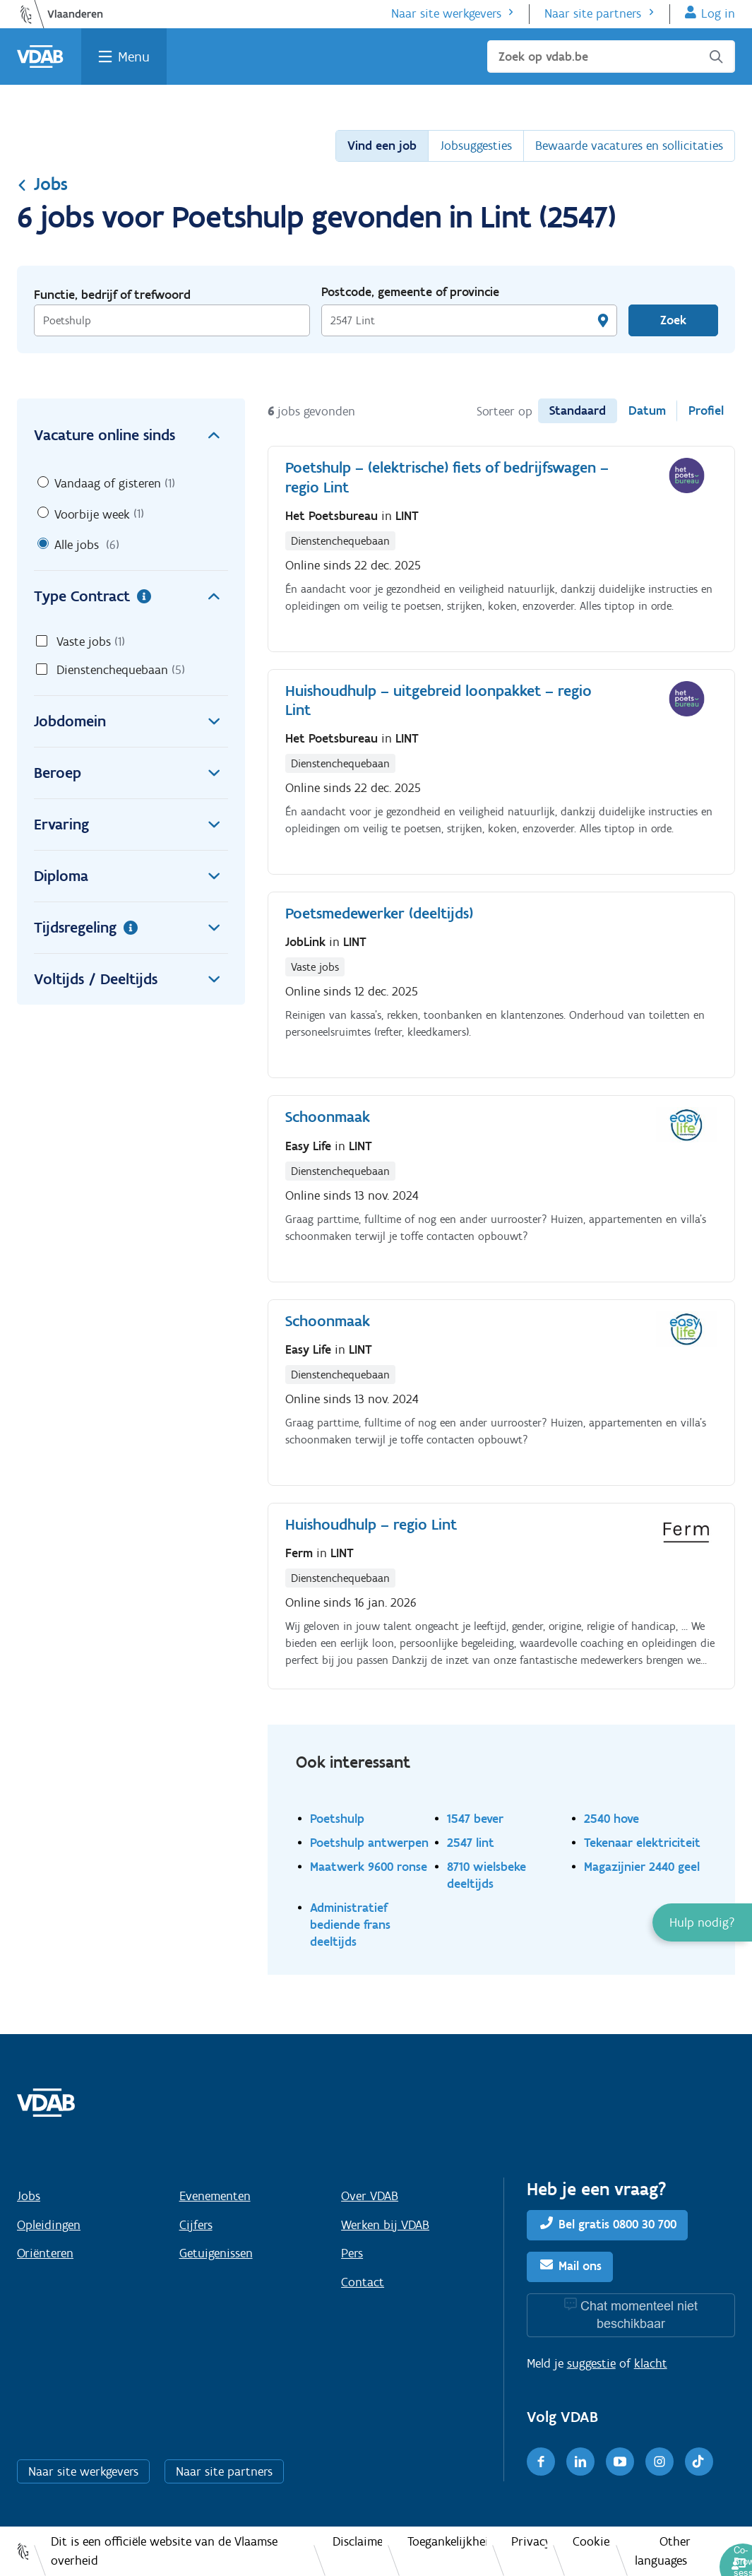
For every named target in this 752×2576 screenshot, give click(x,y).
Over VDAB (369, 2196)
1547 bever (475, 1818)
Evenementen (215, 2196)
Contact (362, 2282)
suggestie (591, 2363)
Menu (134, 56)
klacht (650, 2363)
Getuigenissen (216, 2253)
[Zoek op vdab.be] (611, 56)
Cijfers (196, 2225)
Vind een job (382, 145)
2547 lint (470, 1842)
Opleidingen (48, 2225)
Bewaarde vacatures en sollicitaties (629, 145)
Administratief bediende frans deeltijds (350, 1924)
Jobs (42, 183)
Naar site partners (592, 13)
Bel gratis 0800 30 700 (617, 2224)
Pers (352, 2253)
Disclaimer (357, 2541)
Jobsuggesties (476, 145)
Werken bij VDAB (385, 2225)
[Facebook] (541, 2461)
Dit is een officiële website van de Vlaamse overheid (164, 2551)
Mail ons (580, 2266)
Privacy (529, 2541)
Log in (718, 13)
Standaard (577, 410)
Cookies (591, 2541)
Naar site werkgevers (446, 13)
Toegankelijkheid (447, 2541)
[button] (702, 1922)
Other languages (663, 2551)
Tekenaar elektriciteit (642, 1842)
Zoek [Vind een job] (673, 320)
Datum (647, 410)
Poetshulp (337, 1818)
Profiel (706, 410)
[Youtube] (620, 2461)
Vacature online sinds (131, 435)
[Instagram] (659, 2461)
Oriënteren (45, 2253)
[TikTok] (699, 2461)
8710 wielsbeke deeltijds (486, 1875)
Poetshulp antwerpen (369, 1842)
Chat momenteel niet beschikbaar (639, 2315)
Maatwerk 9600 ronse (368, 1866)
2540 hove (611, 1818)
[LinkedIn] (580, 2461)
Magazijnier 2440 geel (642, 1866)
